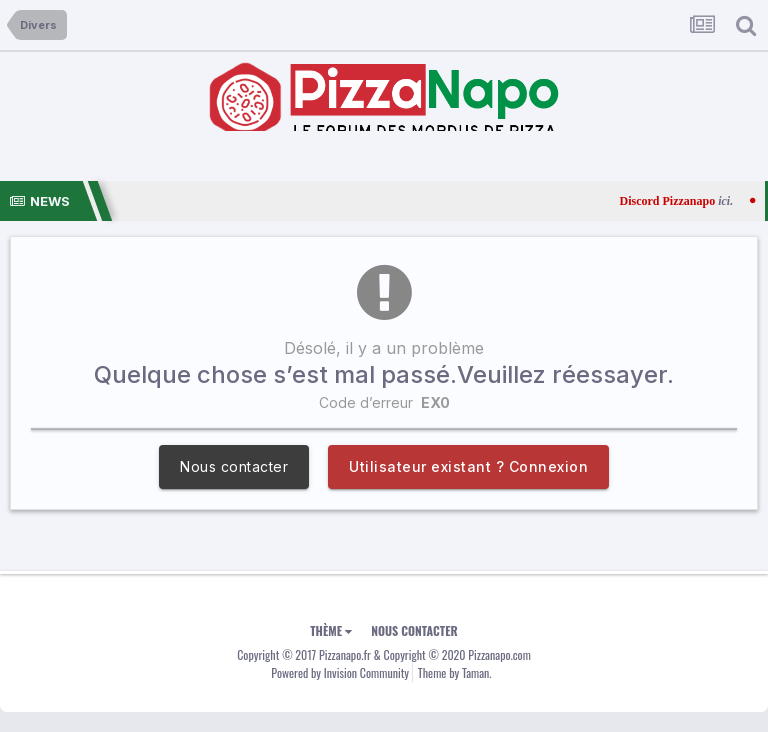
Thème (331, 630)
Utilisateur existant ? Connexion (468, 466)
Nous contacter (234, 466)
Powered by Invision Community (340, 672)
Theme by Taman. (455, 672)
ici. (743, 201)
